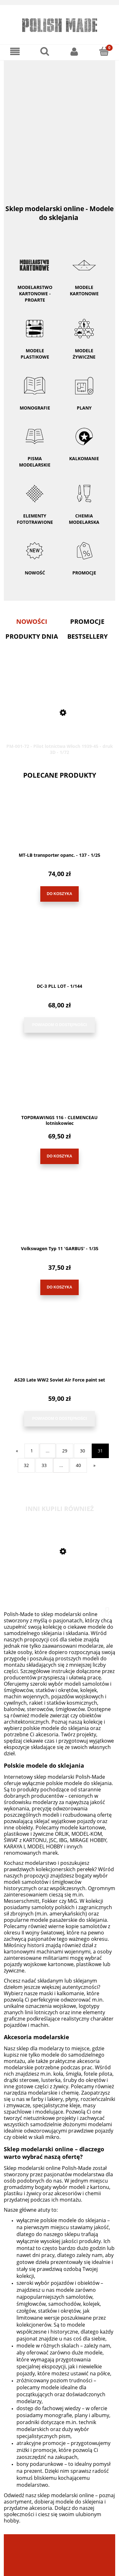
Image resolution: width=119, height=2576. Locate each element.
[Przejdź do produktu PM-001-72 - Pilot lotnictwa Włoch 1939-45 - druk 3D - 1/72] (59, 711)
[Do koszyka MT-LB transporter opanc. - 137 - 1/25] (59, 894)
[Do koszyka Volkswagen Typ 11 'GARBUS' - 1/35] (59, 1287)
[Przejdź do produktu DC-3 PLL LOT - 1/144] (59, 955)
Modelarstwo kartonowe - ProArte (35, 274)
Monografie (35, 389)
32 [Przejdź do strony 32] (26, 1465)
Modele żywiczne (84, 335)
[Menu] (15, 51)
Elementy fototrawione (35, 500)
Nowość (35, 573)
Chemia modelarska (84, 500)
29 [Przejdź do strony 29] (64, 1451)
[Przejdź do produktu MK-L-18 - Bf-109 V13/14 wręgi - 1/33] (59, 1581)
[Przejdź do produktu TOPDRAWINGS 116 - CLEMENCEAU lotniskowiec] (59, 1086)
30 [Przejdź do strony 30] (82, 1451)
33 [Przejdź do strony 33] (44, 1465)
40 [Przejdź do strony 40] (78, 1465)
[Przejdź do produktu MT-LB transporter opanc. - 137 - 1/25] (59, 824)
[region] (59, 123)
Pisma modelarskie (35, 443)
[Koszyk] (104, 51)
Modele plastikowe (35, 335)
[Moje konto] (74, 51)
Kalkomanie (84, 439)
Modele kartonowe (84, 271)
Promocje (84, 573)
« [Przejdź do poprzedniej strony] (17, 1451)
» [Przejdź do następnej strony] (94, 1465)
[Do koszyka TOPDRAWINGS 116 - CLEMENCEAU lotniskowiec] (59, 1156)
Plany (84, 389)
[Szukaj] (45, 51)
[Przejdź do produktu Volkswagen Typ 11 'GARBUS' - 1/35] (59, 1217)
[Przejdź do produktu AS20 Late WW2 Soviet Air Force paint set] (59, 1349)
